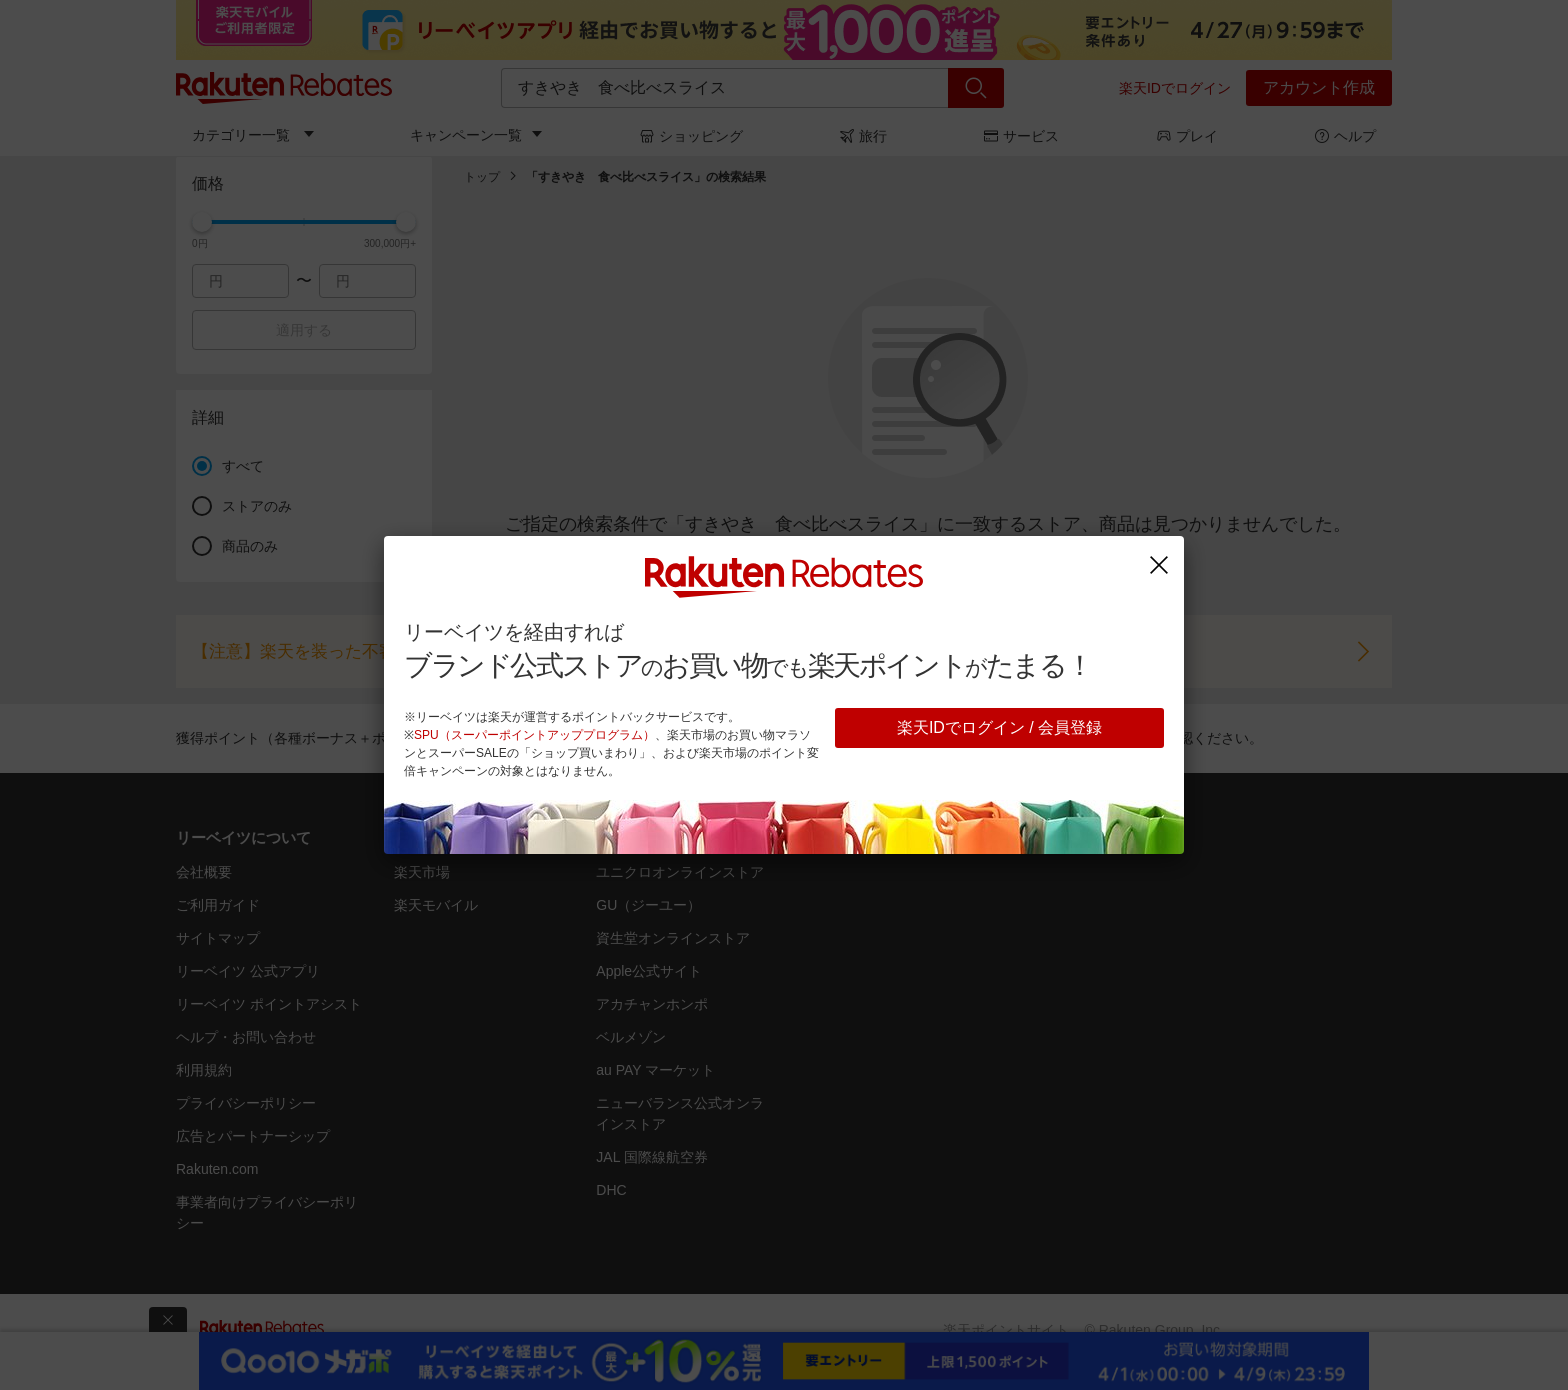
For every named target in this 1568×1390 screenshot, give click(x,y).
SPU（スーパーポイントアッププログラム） (534, 735)
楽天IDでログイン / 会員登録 (999, 727)
